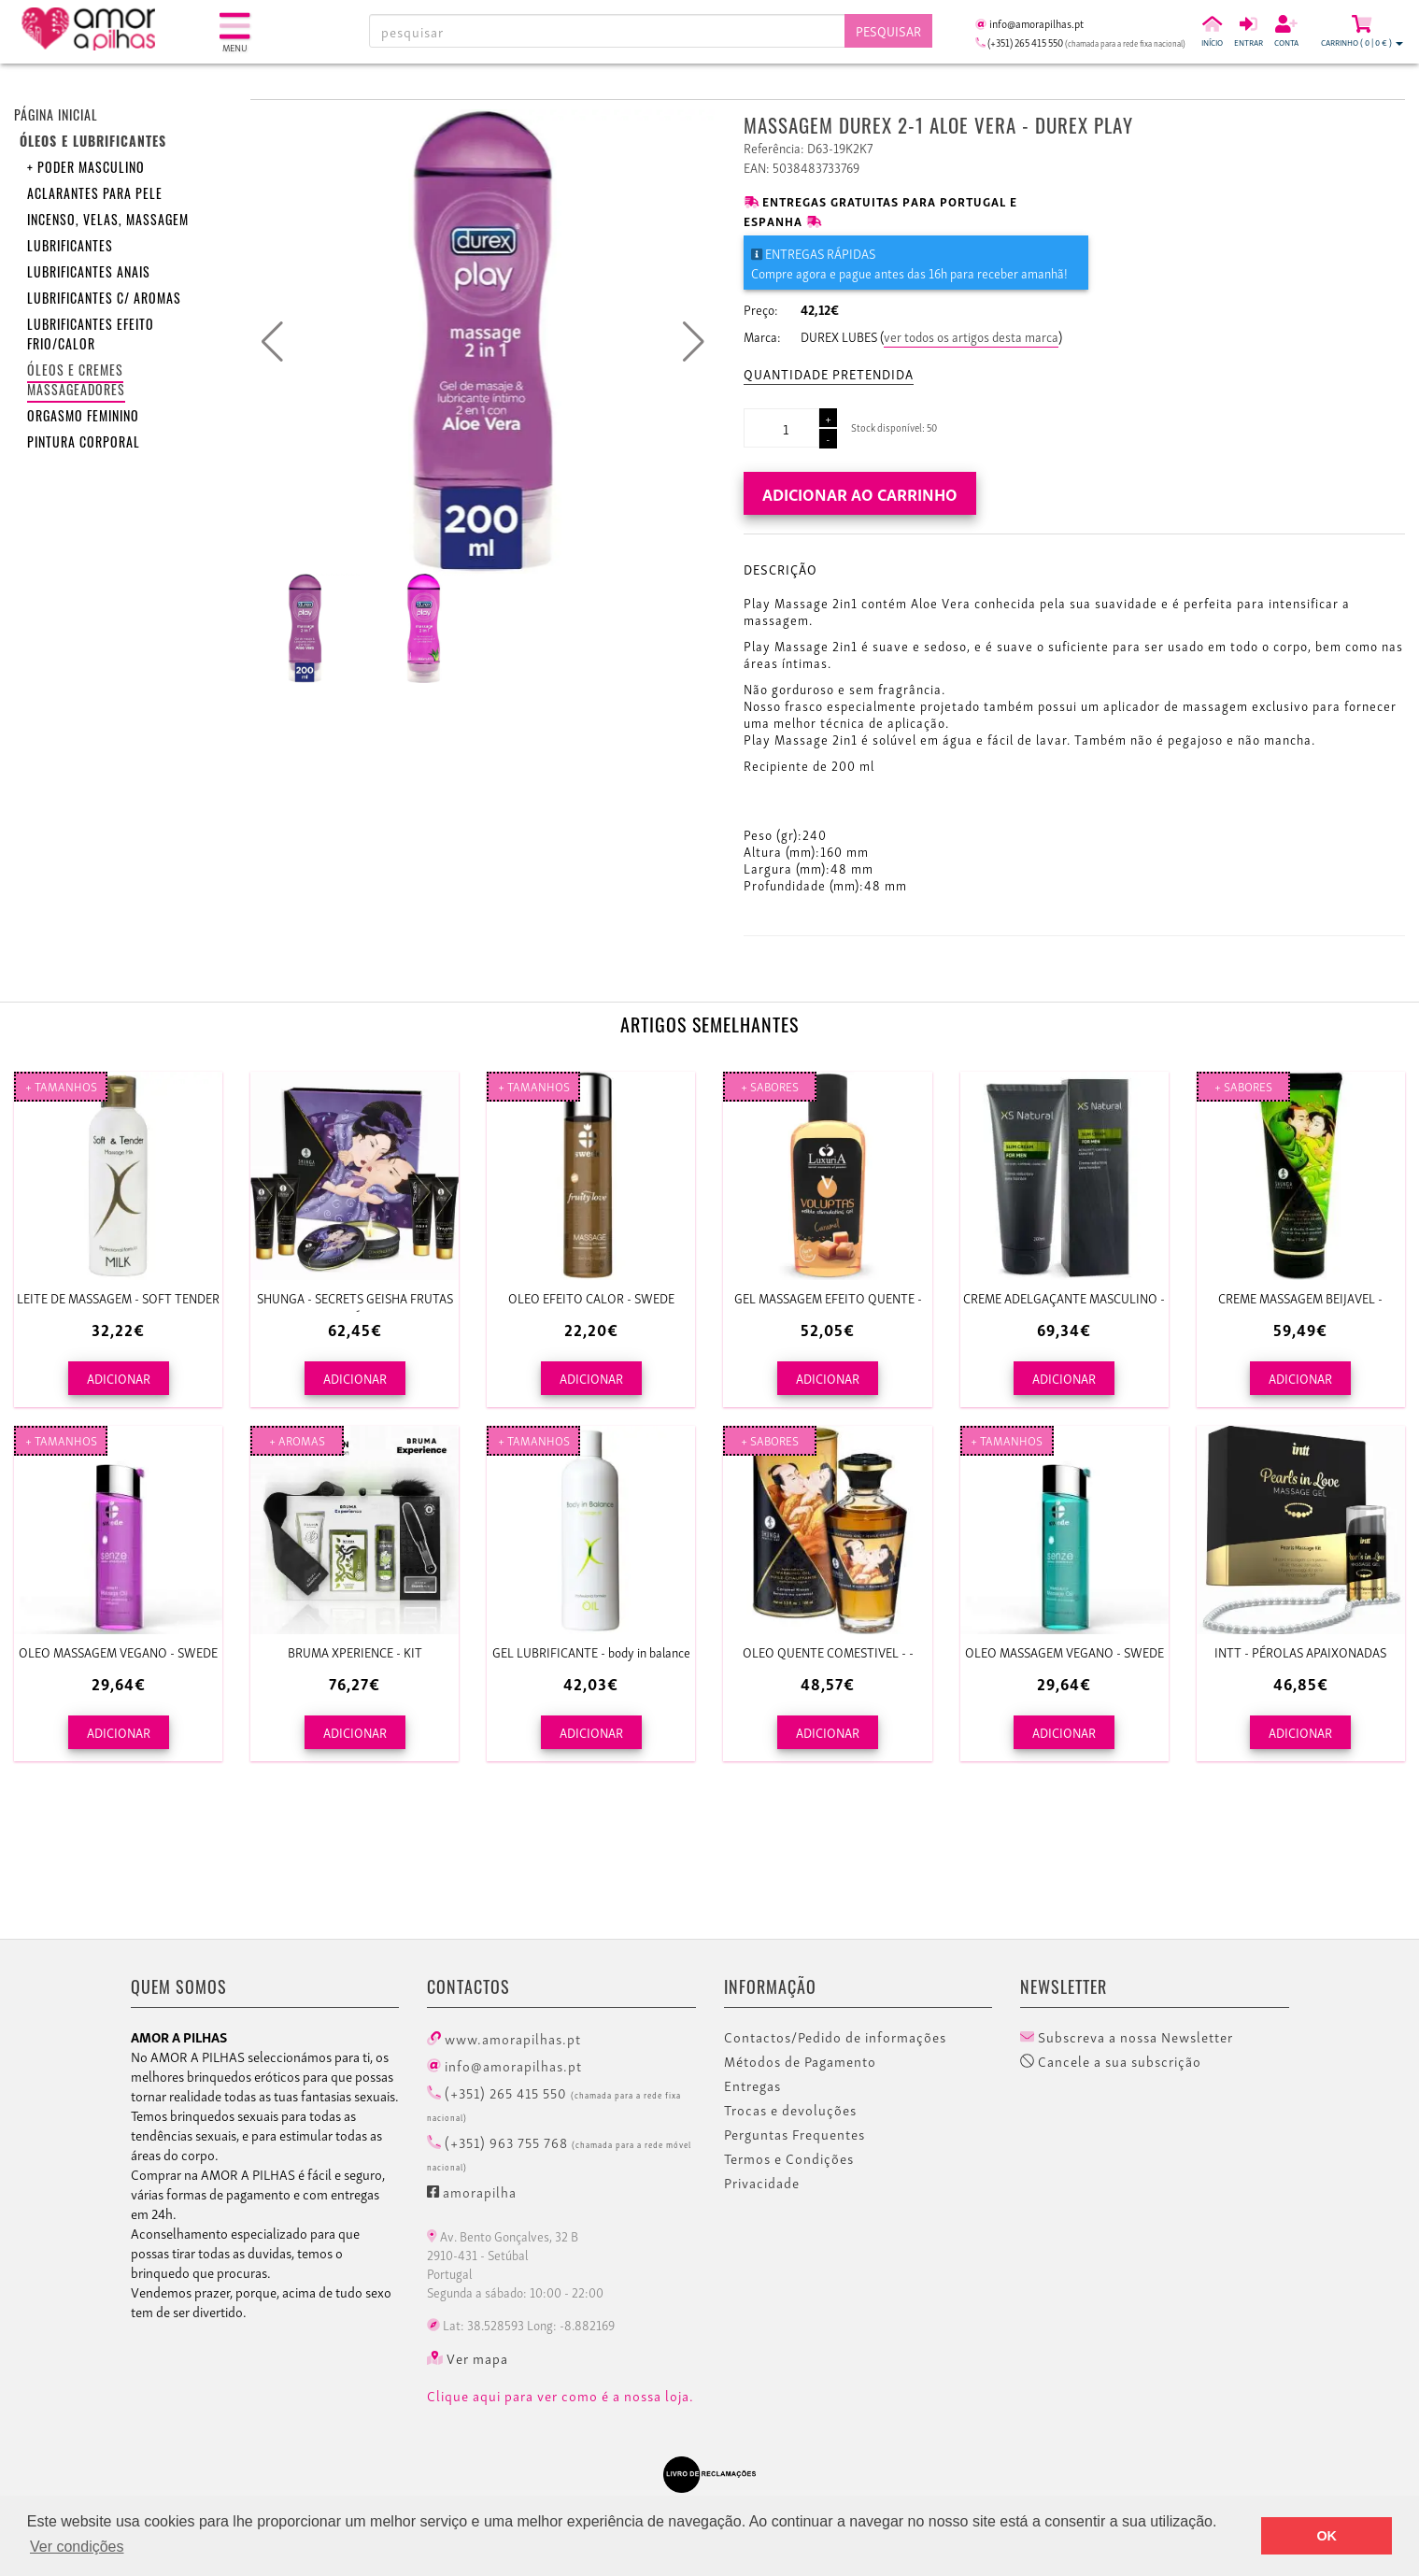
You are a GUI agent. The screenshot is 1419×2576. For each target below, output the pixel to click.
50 (932, 427)
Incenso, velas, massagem (108, 222)
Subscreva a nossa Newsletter (1126, 2037)
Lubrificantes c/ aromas (104, 300)
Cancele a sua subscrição (1110, 2061)
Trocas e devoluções (790, 2109)
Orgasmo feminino (83, 418)
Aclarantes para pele (95, 196)
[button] (693, 342)
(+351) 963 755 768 (559, 2151)
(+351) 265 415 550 (554, 2102)
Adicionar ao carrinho (860, 492)
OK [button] (1326, 2535)
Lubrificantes (70, 248)
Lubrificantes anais (88, 274)
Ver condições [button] (77, 2547)
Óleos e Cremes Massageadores (76, 382)
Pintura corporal (83, 444)
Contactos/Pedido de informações (835, 2037)
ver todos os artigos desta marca (971, 336)
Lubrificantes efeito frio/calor (90, 336)
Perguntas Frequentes (794, 2134)
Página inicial (56, 117)
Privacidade (762, 2182)
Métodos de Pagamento (800, 2061)
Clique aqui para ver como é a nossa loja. (560, 2395)
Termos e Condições (789, 2158)
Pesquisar (888, 30)
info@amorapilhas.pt (504, 2065)
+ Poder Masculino (86, 170)
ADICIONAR (118, 1377)
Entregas (752, 2085)
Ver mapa (467, 2358)
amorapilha (472, 2191)
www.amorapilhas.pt (504, 2038)
